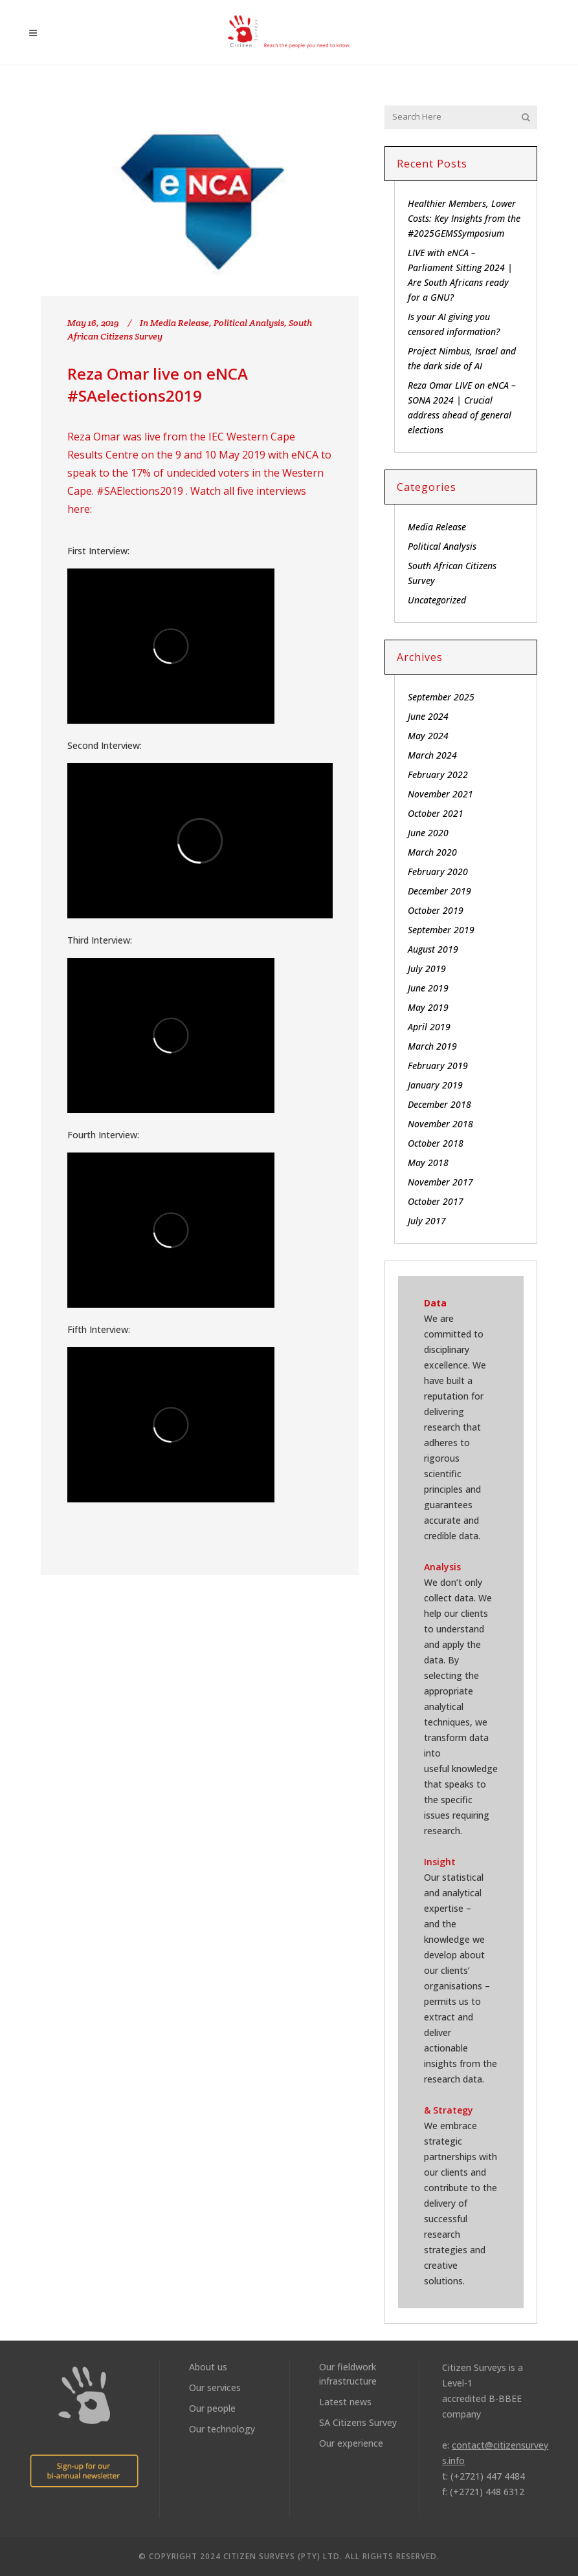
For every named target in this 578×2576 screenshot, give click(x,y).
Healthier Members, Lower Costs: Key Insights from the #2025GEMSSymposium (464, 218)
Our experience (351, 2443)
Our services (215, 2387)
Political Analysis (249, 323)
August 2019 (433, 949)
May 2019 (428, 1007)
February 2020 (438, 871)
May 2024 (428, 736)
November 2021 (440, 794)
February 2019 (438, 1065)
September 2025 (441, 697)
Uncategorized (437, 600)
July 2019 (427, 968)
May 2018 (428, 1162)
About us (208, 2367)
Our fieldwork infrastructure (348, 2374)
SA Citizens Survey (358, 2422)
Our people (212, 2408)
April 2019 (429, 1027)
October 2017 (435, 1201)
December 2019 (439, 891)
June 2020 (428, 833)
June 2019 (428, 988)
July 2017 (427, 1221)
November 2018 (440, 1124)
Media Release (179, 323)
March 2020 (432, 852)
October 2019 (435, 910)
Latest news (345, 2402)
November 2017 (440, 1182)
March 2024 (432, 755)
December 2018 (439, 1104)
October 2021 (435, 813)
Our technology (222, 2429)
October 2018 (435, 1143)
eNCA (304, 455)
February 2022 (438, 774)
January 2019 (435, 1085)
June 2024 (428, 716)
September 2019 (441, 930)
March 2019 (432, 1046)
